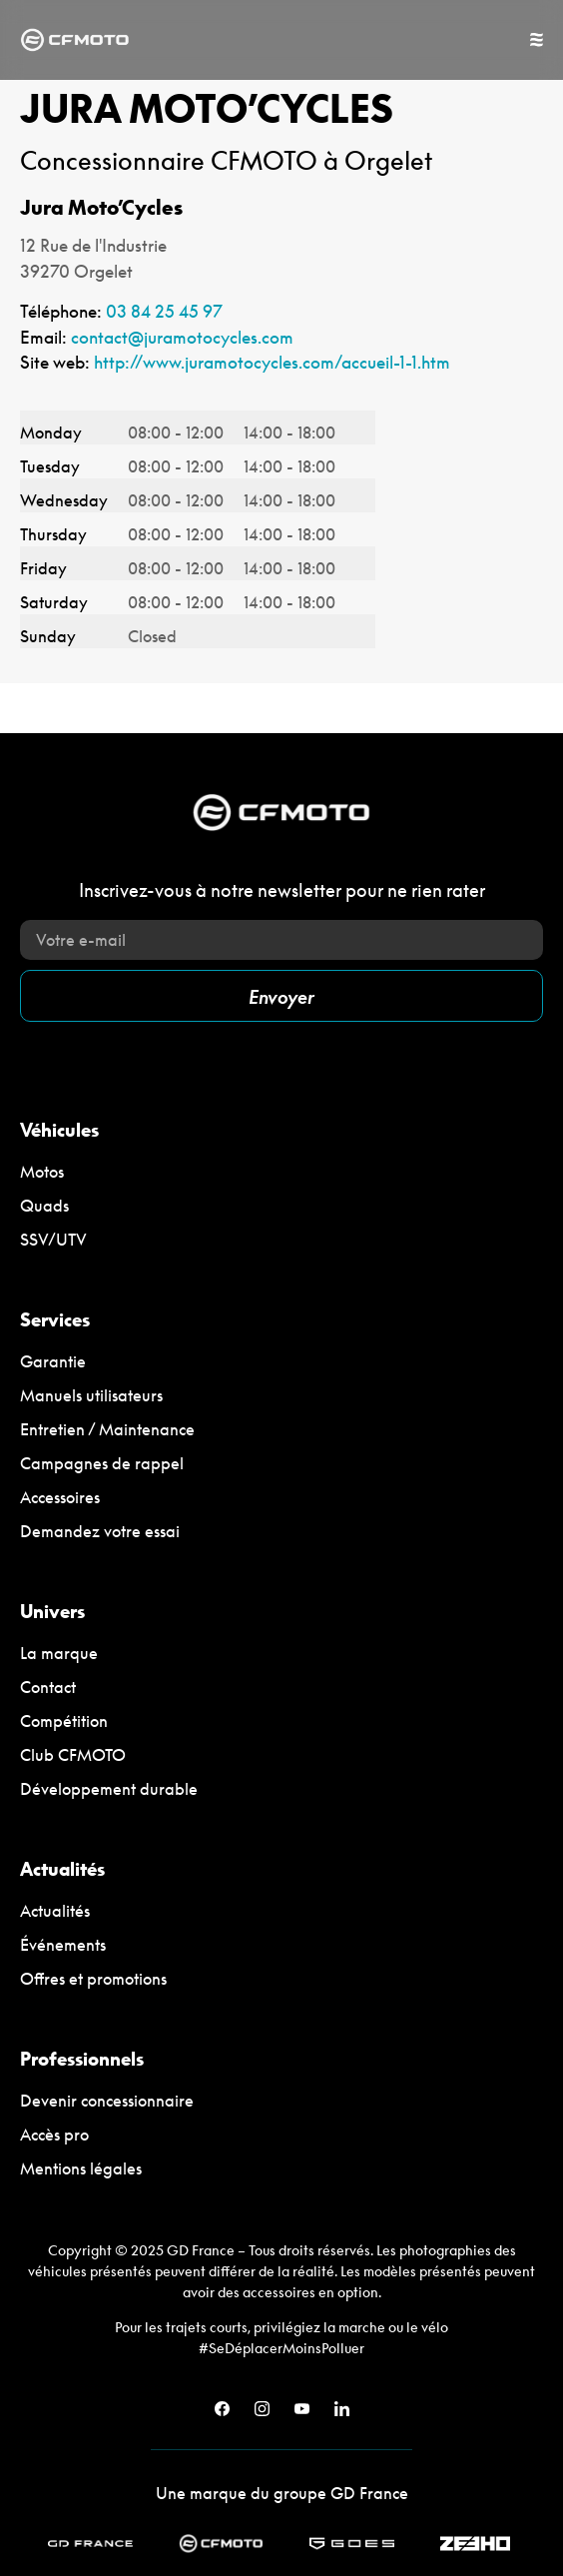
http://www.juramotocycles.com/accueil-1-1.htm (272, 362)
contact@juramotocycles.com (182, 337)
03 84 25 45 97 (164, 311)
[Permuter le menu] (536, 39)
